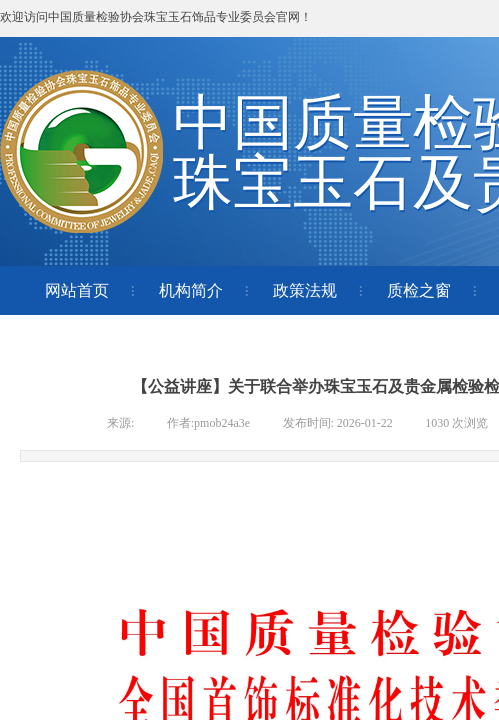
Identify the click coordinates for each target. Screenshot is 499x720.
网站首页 (77, 290)
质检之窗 (419, 290)
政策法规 (305, 290)
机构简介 (191, 290)
